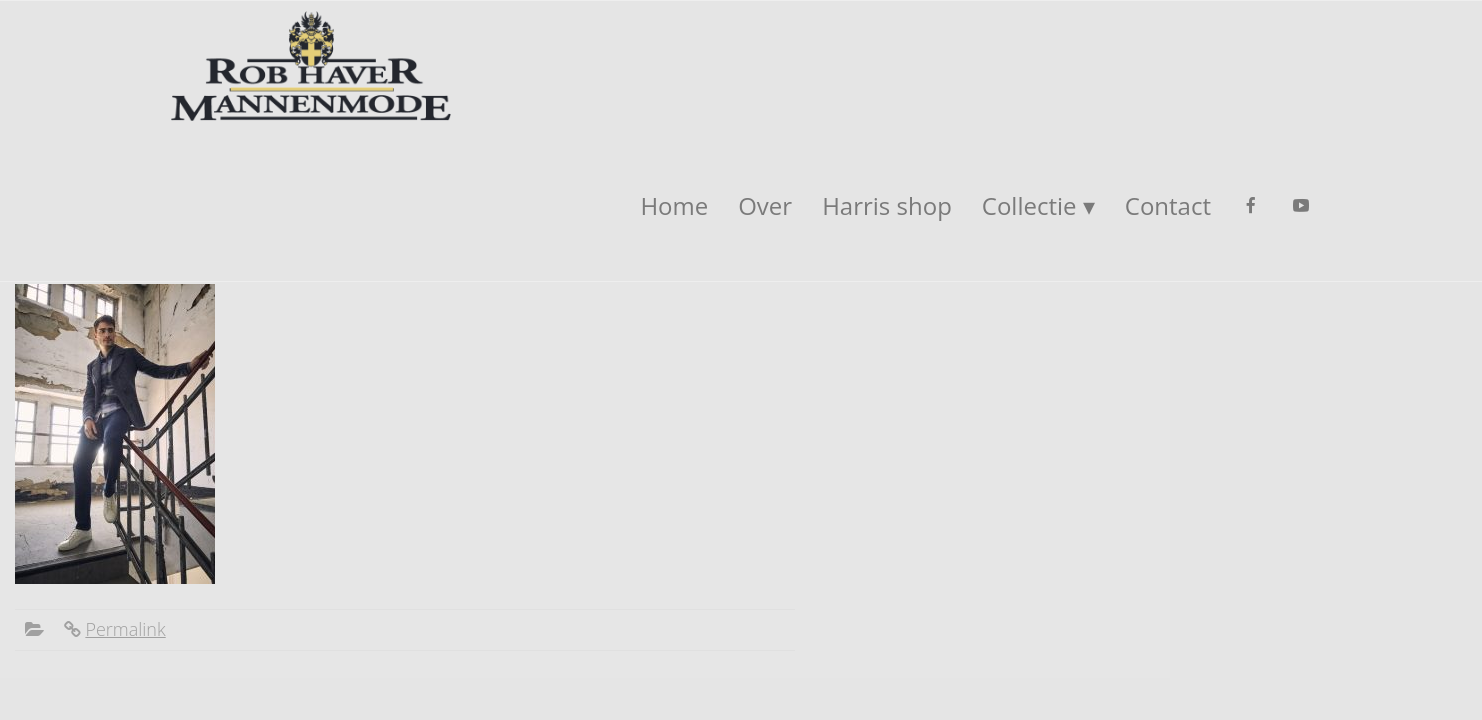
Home (674, 205)
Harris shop (887, 205)
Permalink (125, 629)
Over (765, 205)
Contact (1168, 205)
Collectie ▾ (1038, 205)
